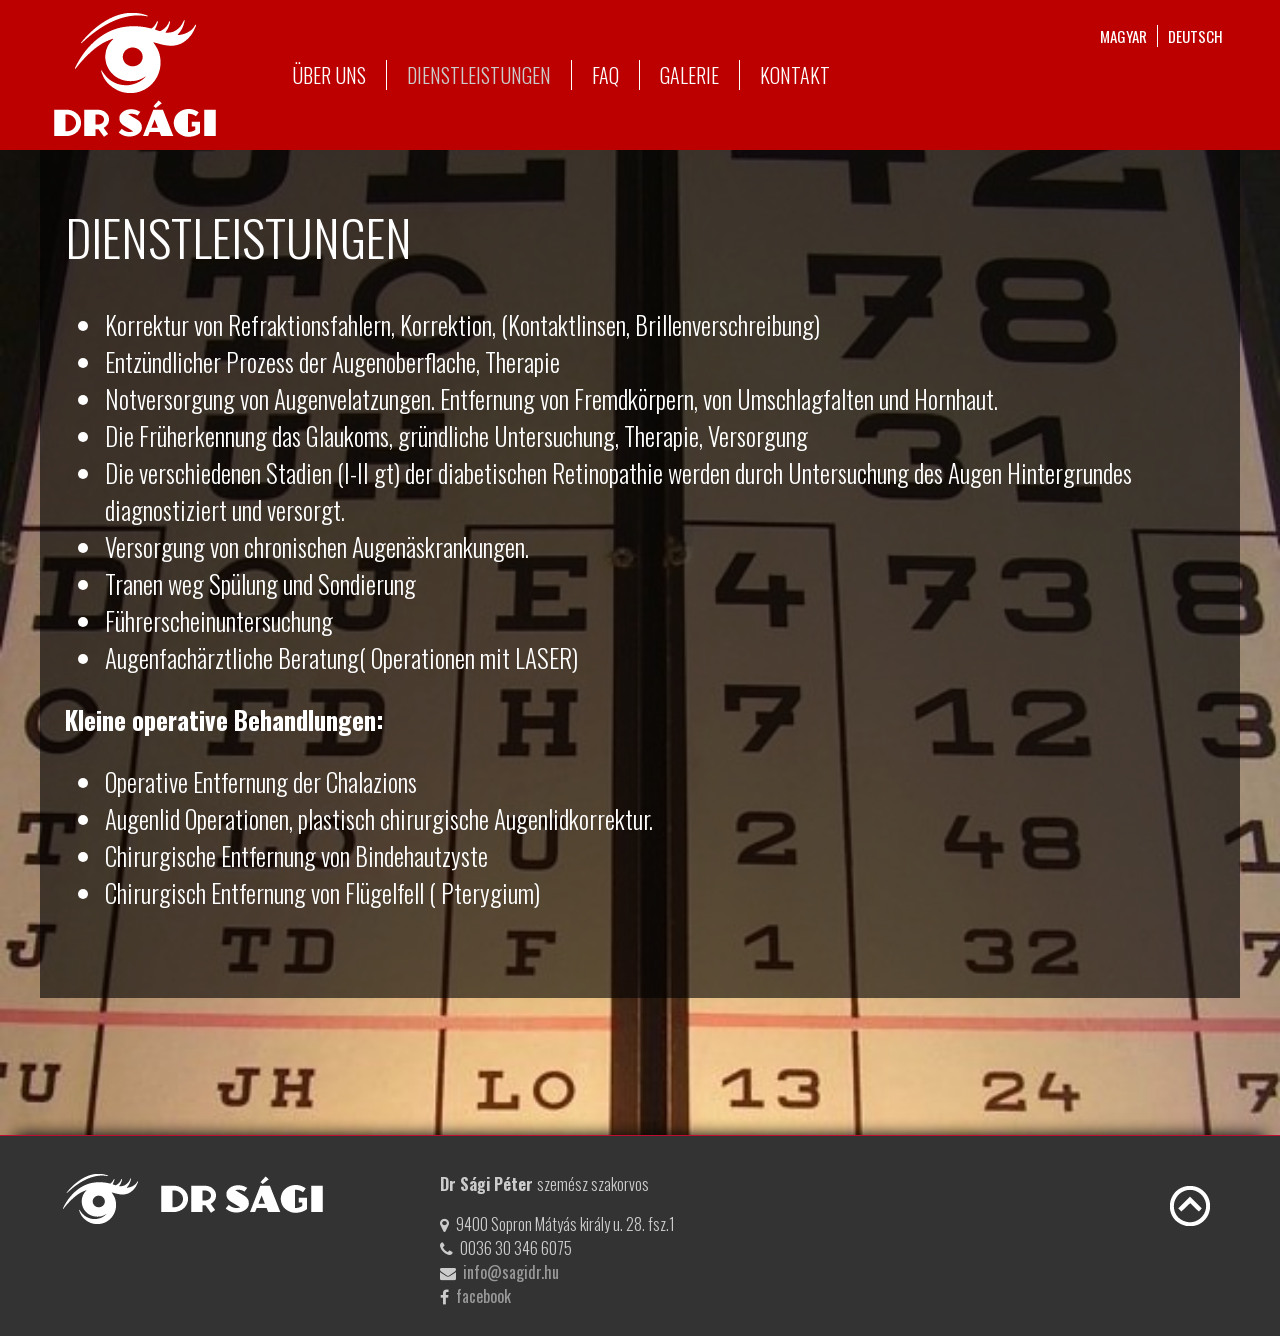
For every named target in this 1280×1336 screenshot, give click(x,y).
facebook (483, 1296)
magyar (1123, 36)
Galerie (689, 75)
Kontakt (795, 75)
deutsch (1195, 36)
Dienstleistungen (479, 75)
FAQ (605, 75)
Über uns (329, 75)
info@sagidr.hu (511, 1272)
